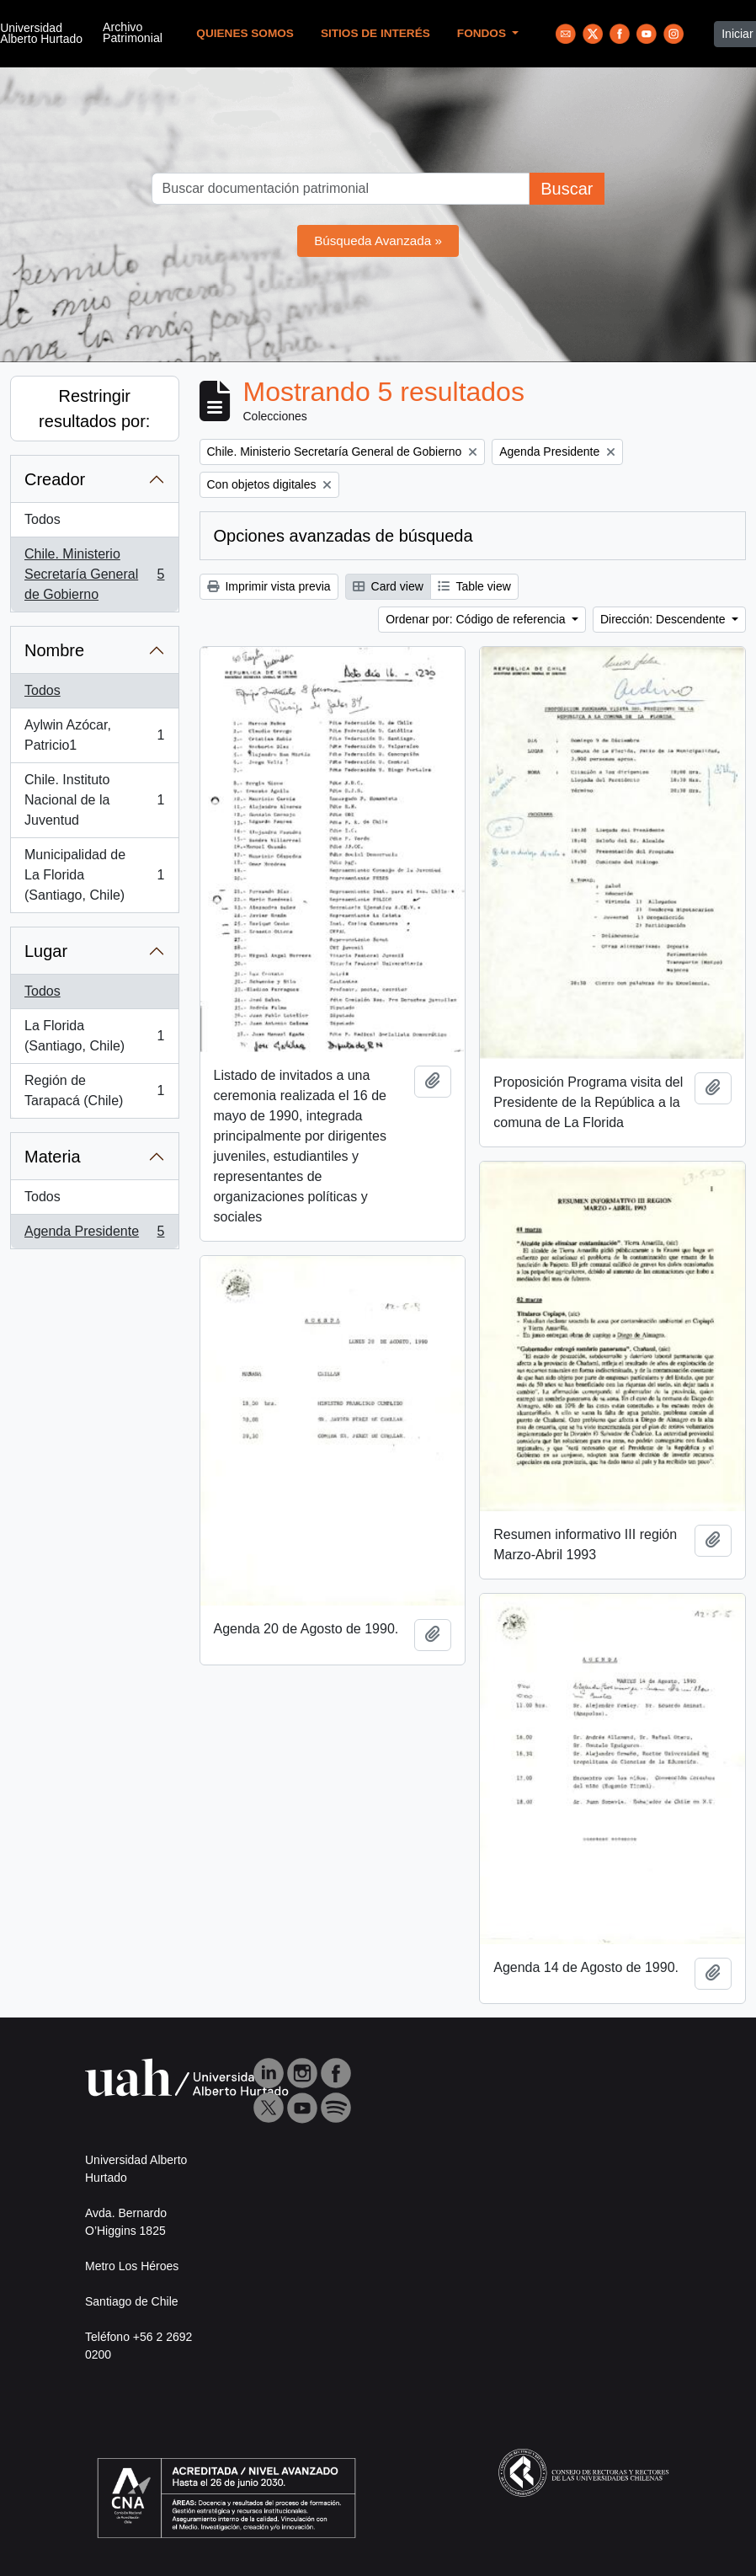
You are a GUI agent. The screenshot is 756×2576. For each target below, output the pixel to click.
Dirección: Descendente (664, 619)
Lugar (45, 951)
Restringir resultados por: (94, 408)
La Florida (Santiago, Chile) (94, 1035)
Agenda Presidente (94, 1234)
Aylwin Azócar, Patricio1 (94, 735)
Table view (474, 586)
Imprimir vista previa (269, 586)
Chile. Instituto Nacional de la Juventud (94, 799)
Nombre (54, 650)
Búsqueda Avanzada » (378, 240)
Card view (388, 586)
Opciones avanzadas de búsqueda (343, 535)
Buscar (566, 188)
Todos (42, 519)
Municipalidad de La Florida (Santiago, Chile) (94, 874)
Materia (52, 1156)
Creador (54, 479)
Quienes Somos (245, 33)
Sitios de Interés (375, 33)
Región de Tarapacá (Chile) (94, 1090)
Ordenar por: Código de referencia (477, 619)
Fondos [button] (483, 33)
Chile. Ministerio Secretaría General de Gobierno (94, 574)
